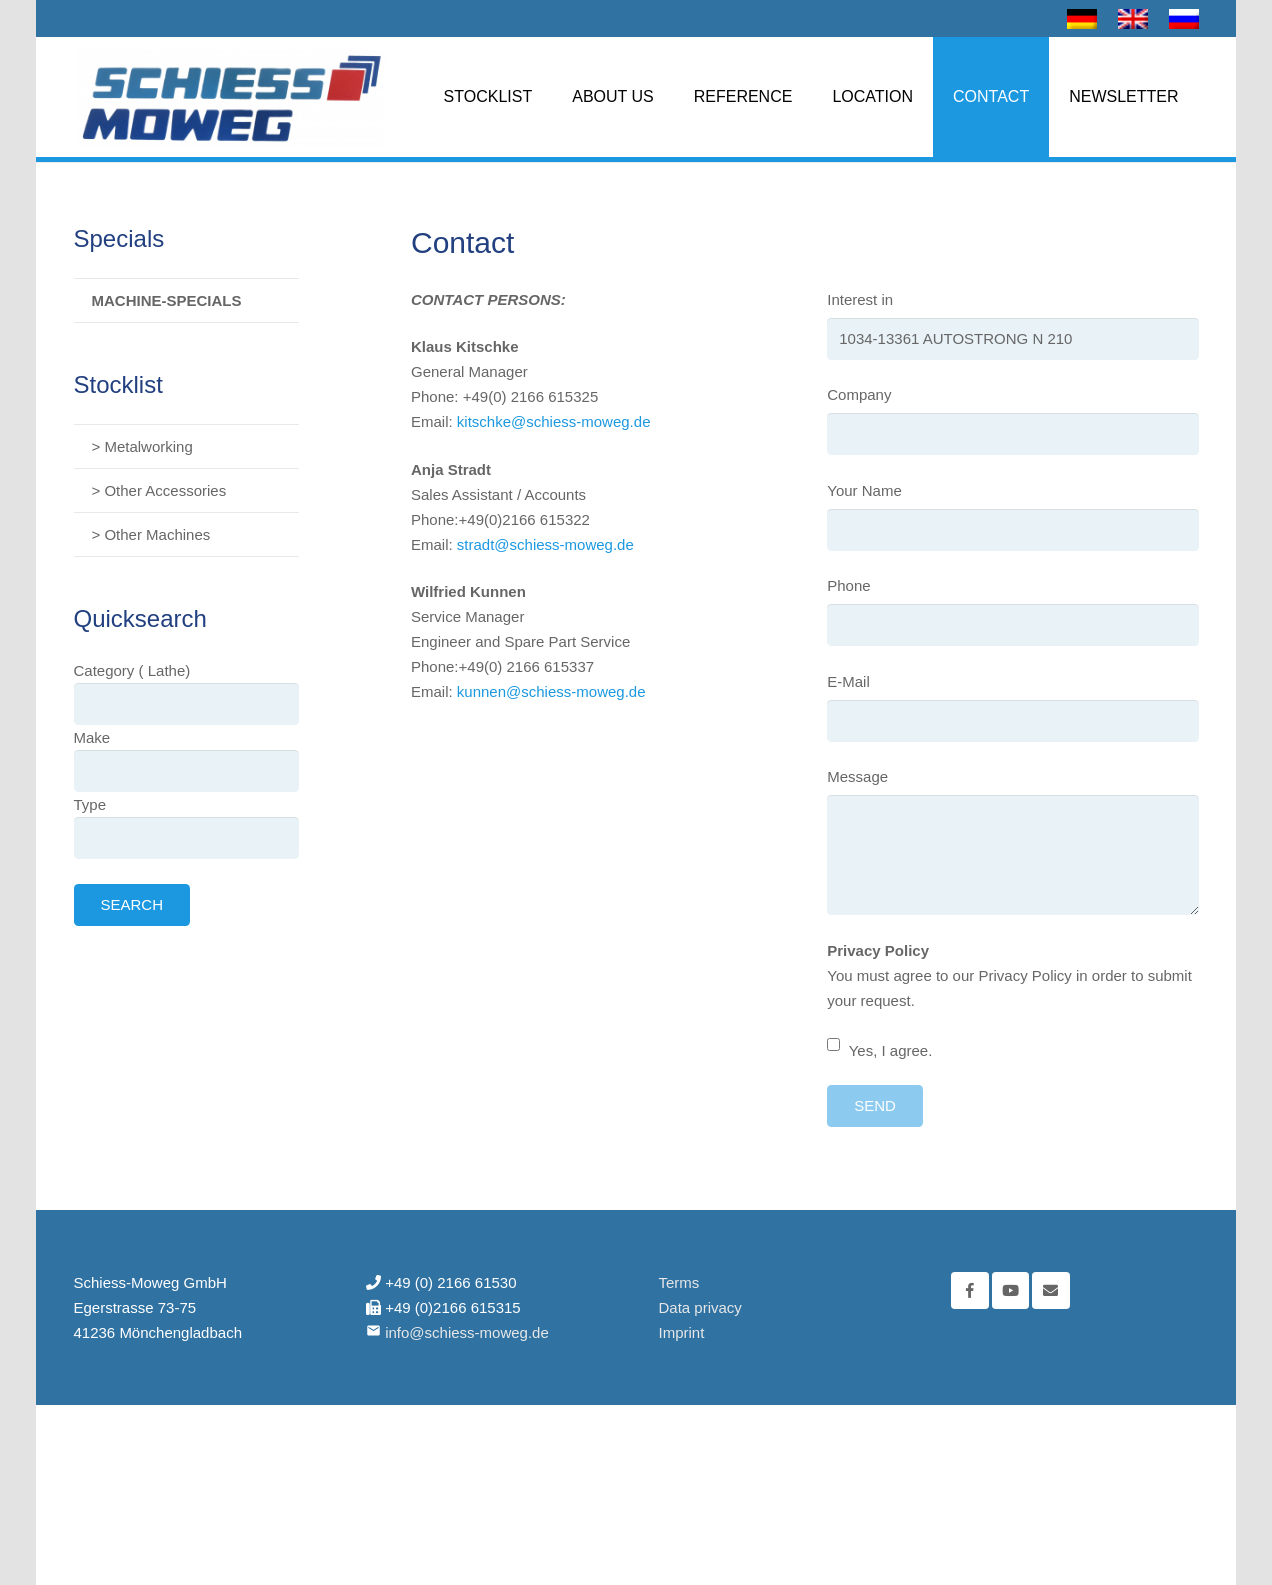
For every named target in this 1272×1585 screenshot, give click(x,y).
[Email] (1051, 1291)
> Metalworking (142, 446)
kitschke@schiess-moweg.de (554, 421)
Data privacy (700, 1307)
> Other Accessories (159, 490)
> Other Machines (151, 534)
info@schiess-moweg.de (467, 1332)
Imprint (682, 1332)
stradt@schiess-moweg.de (545, 544)
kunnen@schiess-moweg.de (551, 691)
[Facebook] (970, 1291)
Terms (679, 1282)
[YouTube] (1011, 1291)
